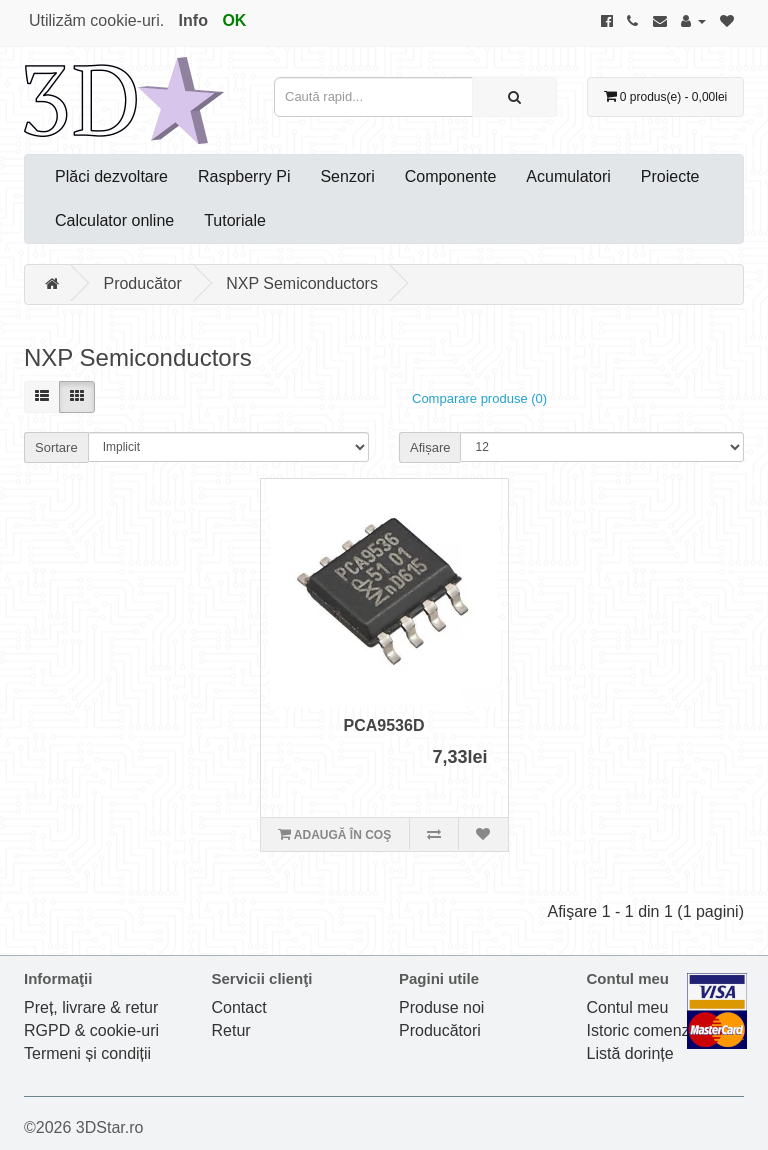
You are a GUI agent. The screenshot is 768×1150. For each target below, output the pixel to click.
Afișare (430, 447)
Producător (142, 283)
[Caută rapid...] (514, 97)
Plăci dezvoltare (111, 176)
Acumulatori (568, 176)
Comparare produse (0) (479, 398)
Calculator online (114, 220)
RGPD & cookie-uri (91, 1030)
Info (193, 20)
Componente (451, 176)
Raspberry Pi (244, 176)
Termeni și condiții (87, 1053)
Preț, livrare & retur (91, 1007)
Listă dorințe (630, 1053)
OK (234, 20)
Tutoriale (235, 220)
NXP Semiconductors (302, 283)
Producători (440, 1030)
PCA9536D (384, 725)
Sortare (56, 447)
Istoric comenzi (640, 1030)
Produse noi (441, 1007)
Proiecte (670, 176)
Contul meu (628, 1007)
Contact (239, 1007)
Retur (231, 1030)
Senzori (347, 176)
